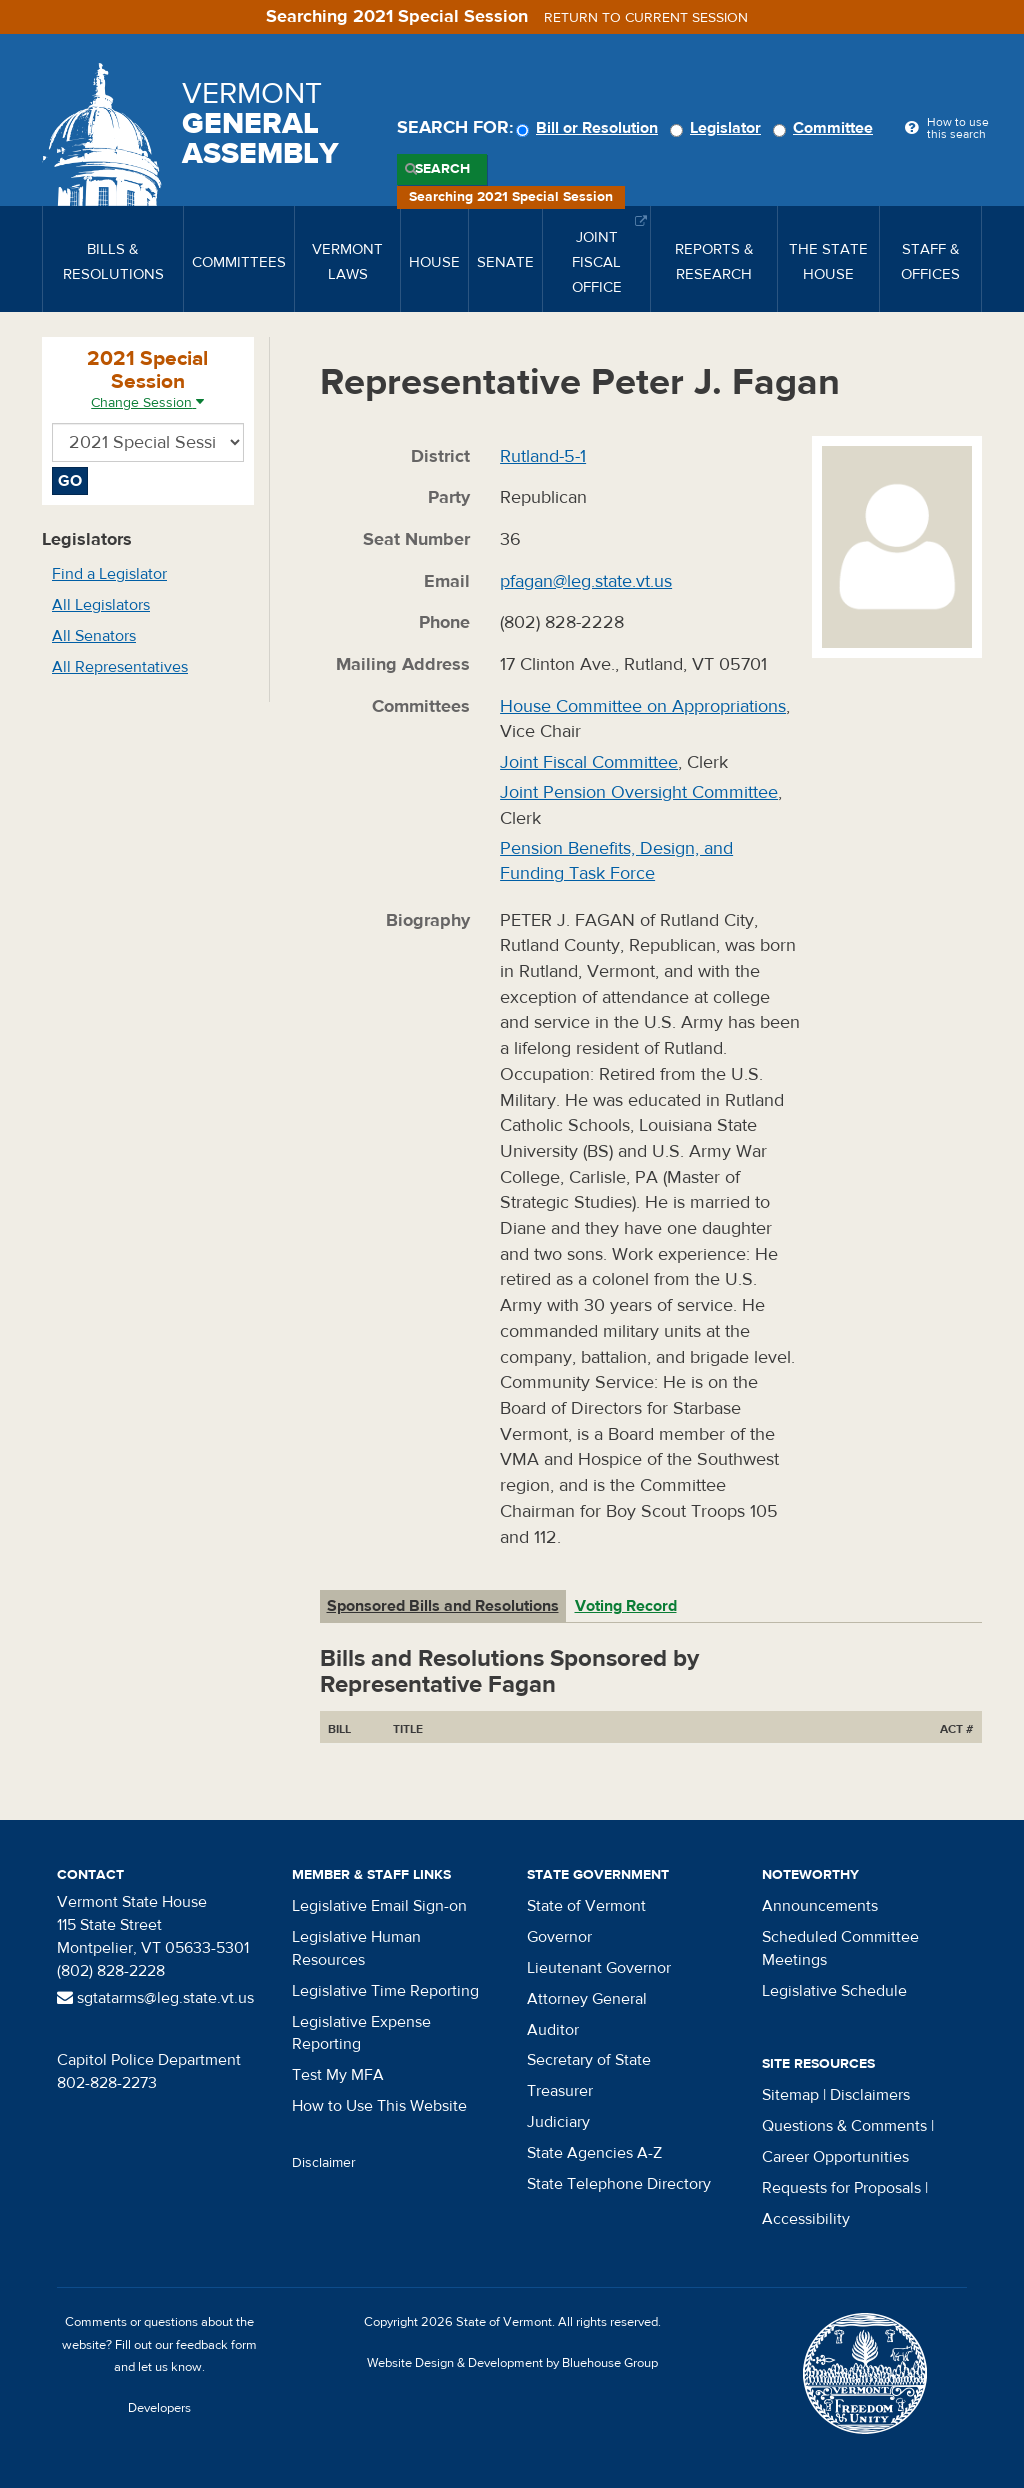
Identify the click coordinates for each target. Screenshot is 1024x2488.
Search (442, 169)
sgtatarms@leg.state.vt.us (155, 1998)
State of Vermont (586, 1906)
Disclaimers (870, 2095)
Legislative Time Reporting (385, 1991)
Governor (559, 1937)
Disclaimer (324, 2163)
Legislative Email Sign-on (379, 1906)
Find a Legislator (109, 574)
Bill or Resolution (590, 128)
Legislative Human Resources (356, 1948)
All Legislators (101, 605)
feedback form (216, 2345)
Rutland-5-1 (543, 456)
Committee (826, 128)
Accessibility (806, 2219)
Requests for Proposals (841, 2188)
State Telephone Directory (619, 2184)
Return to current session (646, 18)
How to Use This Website (379, 2106)
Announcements (820, 1906)
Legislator (718, 128)
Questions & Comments (844, 2126)
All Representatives (120, 667)
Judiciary (558, 2122)
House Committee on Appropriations (643, 706)
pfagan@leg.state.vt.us (586, 581)
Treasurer (560, 2091)
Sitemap (790, 2095)
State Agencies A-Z (594, 2153)
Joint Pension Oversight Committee (639, 792)
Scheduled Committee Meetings (840, 1948)
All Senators (94, 636)
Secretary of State (589, 2060)
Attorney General (587, 1999)
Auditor (553, 2030)
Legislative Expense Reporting (361, 2033)
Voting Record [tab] (626, 1606)
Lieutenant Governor (599, 1968)
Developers (159, 2408)
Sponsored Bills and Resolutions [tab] (443, 1606)
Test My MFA (338, 2075)
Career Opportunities (835, 2157)
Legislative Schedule (834, 1991)
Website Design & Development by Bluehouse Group (512, 2363)
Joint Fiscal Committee (589, 762)
